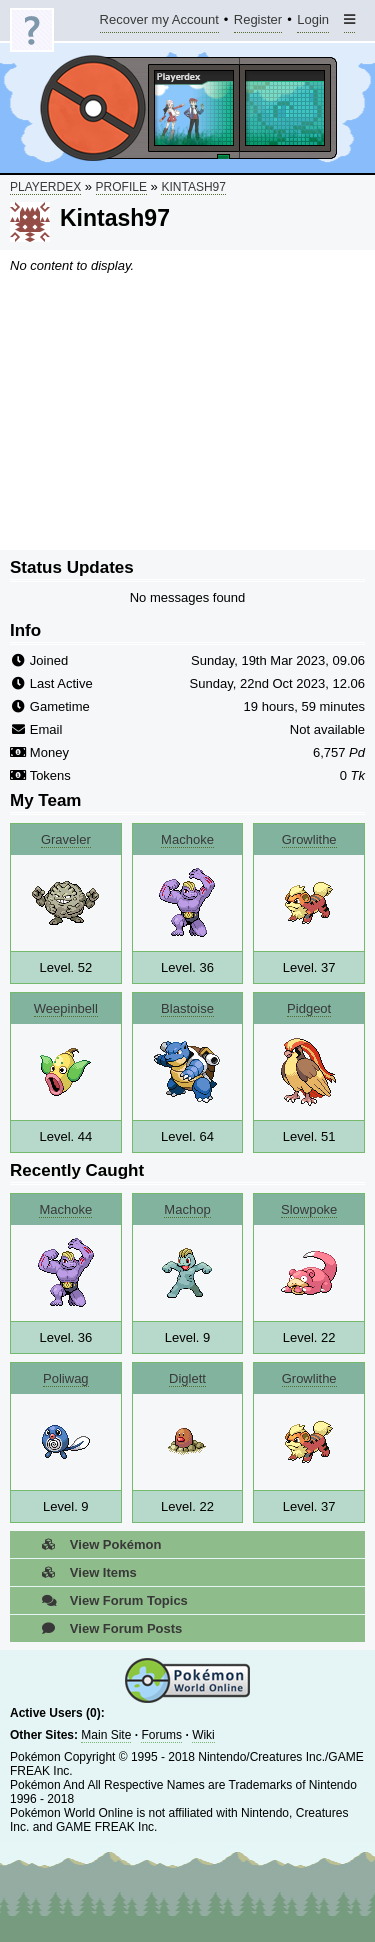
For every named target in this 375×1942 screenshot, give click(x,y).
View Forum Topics (109, 1600)
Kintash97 (193, 187)
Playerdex (45, 187)
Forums (161, 1735)
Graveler (66, 839)
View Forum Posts (106, 1628)
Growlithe (309, 839)
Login (313, 22)
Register (258, 22)
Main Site (106, 1735)
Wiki (203, 1735)
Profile (121, 187)
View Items (83, 1572)
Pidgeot (309, 1008)
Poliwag (66, 1378)
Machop (187, 1209)
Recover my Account (159, 22)
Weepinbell (66, 1008)
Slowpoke (309, 1209)
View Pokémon (95, 1544)
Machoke (187, 839)
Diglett (187, 1378)
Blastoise (187, 1008)
